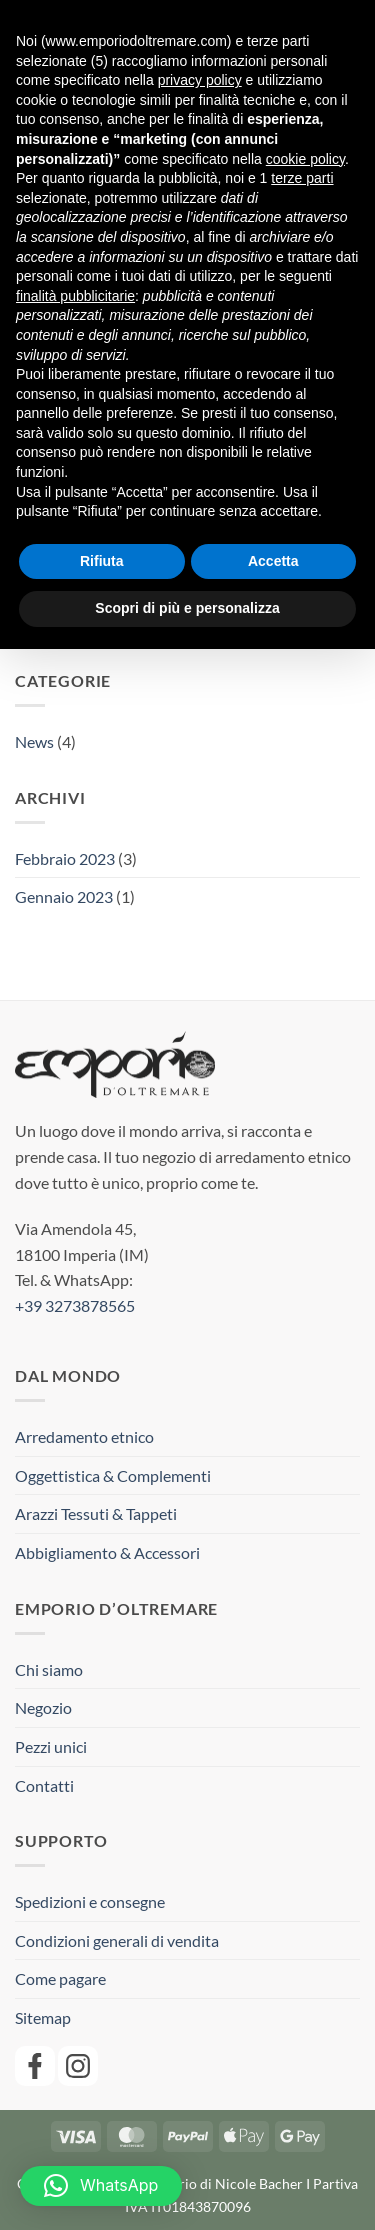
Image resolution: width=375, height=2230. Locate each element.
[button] (101, 2186)
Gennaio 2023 (64, 896)
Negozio (43, 1707)
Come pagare (60, 1978)
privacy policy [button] (200, 80)
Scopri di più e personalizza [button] (187, 608)
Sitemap (43, 2017)
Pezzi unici (51, 1746)
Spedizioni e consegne (90, 1901)
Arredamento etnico (84, 1436)
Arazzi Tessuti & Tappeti (96, 1513)
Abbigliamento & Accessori (107, 1552)
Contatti (44, 1785)
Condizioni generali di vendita (117, 1940)
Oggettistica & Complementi (113, 1475)
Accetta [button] (273, 561)
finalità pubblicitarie (75, 296)
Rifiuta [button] (102, 561)
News (34, 741)
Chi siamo (49, 1669)
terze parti (302, 178)
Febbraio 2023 (65, 858)
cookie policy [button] (305, 159)
